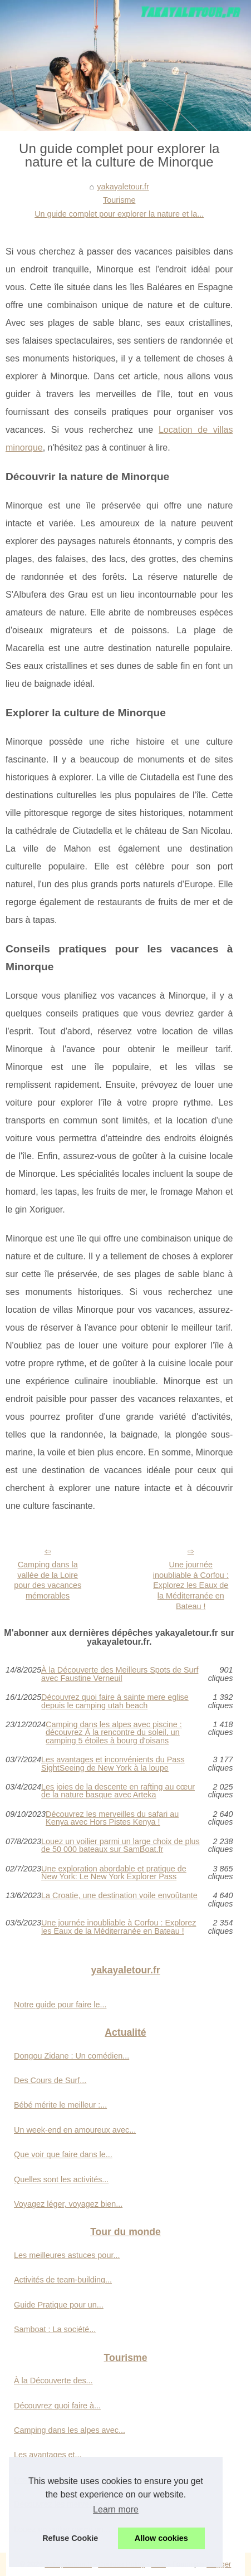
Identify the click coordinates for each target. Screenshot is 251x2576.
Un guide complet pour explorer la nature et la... (119, 213)
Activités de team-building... (63, 2279)
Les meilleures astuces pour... (67, 2255)
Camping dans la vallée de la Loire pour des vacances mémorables (47, 1580)
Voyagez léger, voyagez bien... (68, 2203)
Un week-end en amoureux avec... (75, 2129)
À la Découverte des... (53, 2380)
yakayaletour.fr (123, 186)
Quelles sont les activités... (61, 2179)
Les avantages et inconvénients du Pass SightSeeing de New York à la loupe (113, 1764)
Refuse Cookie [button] (70, 2538)
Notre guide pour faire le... (60, 2004)
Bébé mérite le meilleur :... (60, 2104)
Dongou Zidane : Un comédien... (71, 2055)
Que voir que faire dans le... (63, 2154)
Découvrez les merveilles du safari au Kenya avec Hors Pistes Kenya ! (112, 1818)
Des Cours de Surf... (50, 2080)
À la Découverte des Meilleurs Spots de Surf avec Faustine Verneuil (119, 1674)
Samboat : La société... (55, 2329)
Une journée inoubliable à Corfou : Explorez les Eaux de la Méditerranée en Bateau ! (191, 1585)
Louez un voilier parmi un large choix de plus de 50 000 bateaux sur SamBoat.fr (120, 1845)
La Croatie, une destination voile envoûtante (119, 1895)
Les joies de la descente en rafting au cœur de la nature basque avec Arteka (118, 1791)
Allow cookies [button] (161, 2538)
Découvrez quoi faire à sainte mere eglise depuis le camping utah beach (115, 1701)
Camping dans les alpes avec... (69, 2430)
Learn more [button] (116, 2509)
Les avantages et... (48, 2454)
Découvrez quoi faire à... (57, 2405)
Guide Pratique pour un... (59, 2304)
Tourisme (119, 199)
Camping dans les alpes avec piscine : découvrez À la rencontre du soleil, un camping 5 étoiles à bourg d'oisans (114, 1732)
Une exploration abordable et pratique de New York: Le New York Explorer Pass (113, 1873)
